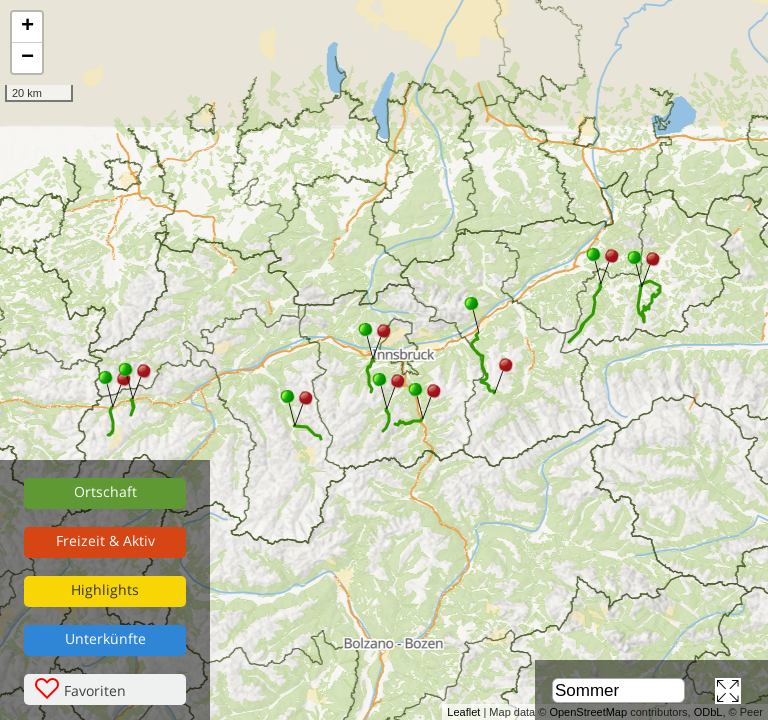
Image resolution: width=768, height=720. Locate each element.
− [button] (27, 58)
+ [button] (27, 27)
